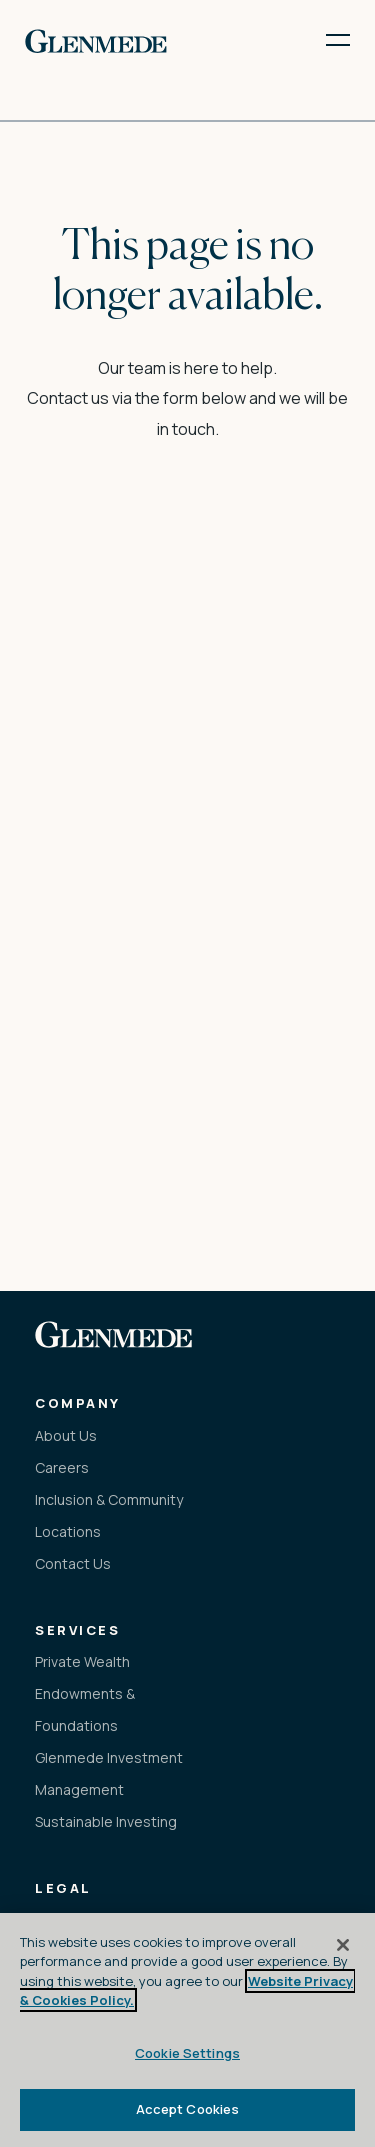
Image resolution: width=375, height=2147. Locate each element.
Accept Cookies (188, 2109)
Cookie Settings (187, 2053)
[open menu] (325, 40)
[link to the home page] (96, 40)
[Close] (343, 1945)
